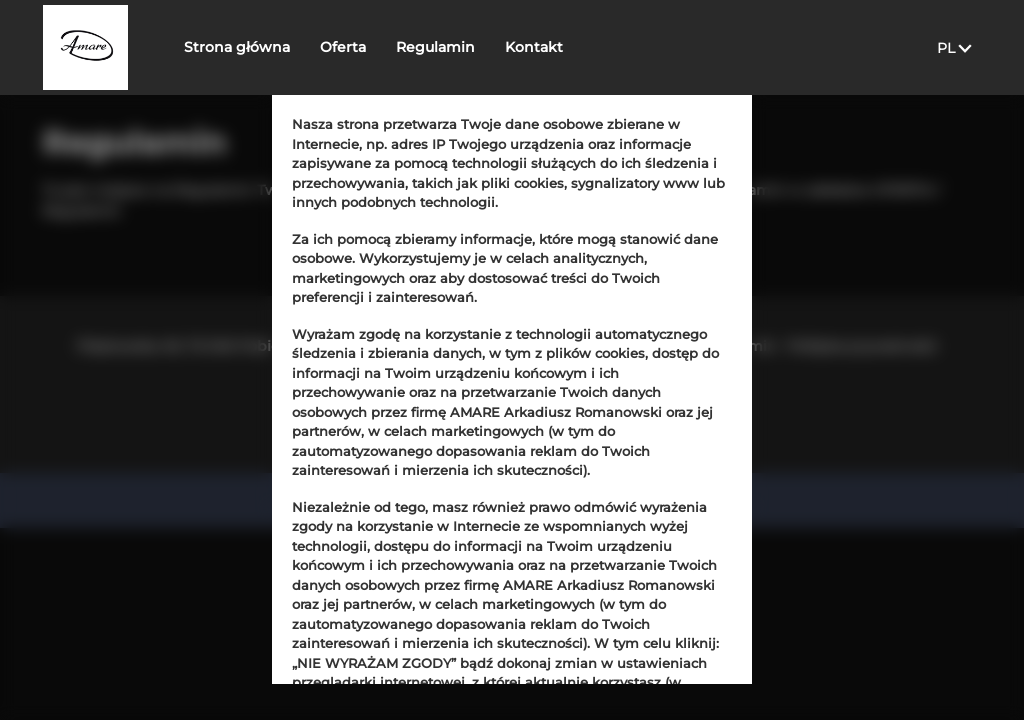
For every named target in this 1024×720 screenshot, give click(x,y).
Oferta (363, 47)
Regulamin (455, 47)
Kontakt (554, 47)
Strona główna (257, 47)
